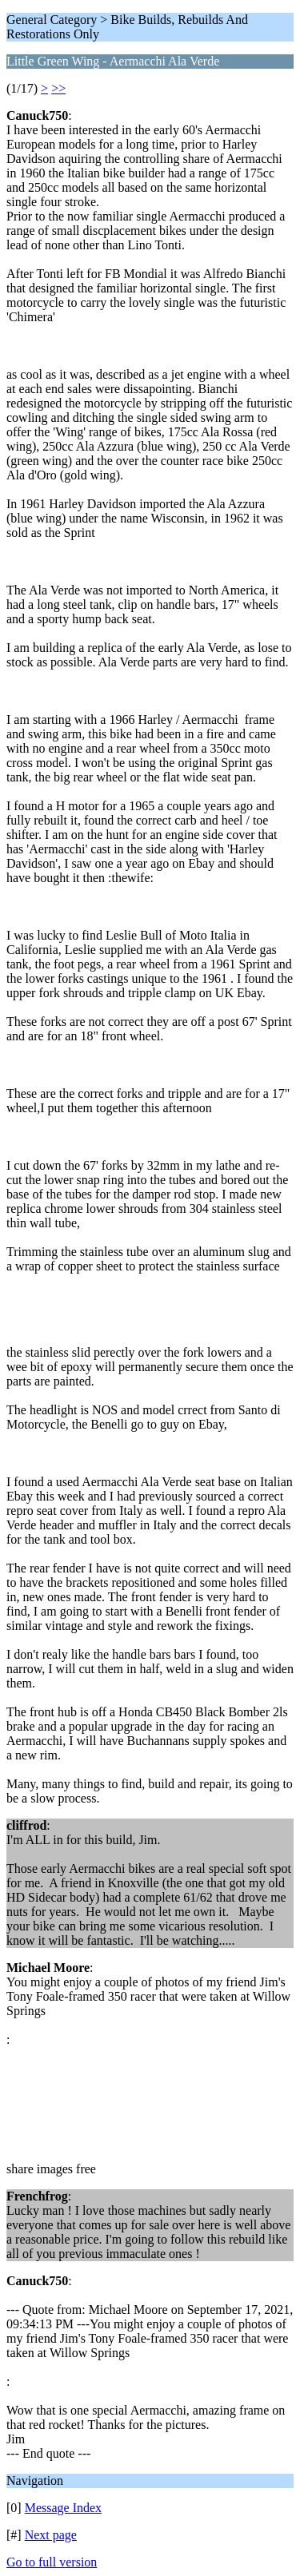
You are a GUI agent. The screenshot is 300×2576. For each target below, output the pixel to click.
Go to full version (51, 2562)
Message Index (63, 2507)
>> (58, 88)
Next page (51, 2535)
